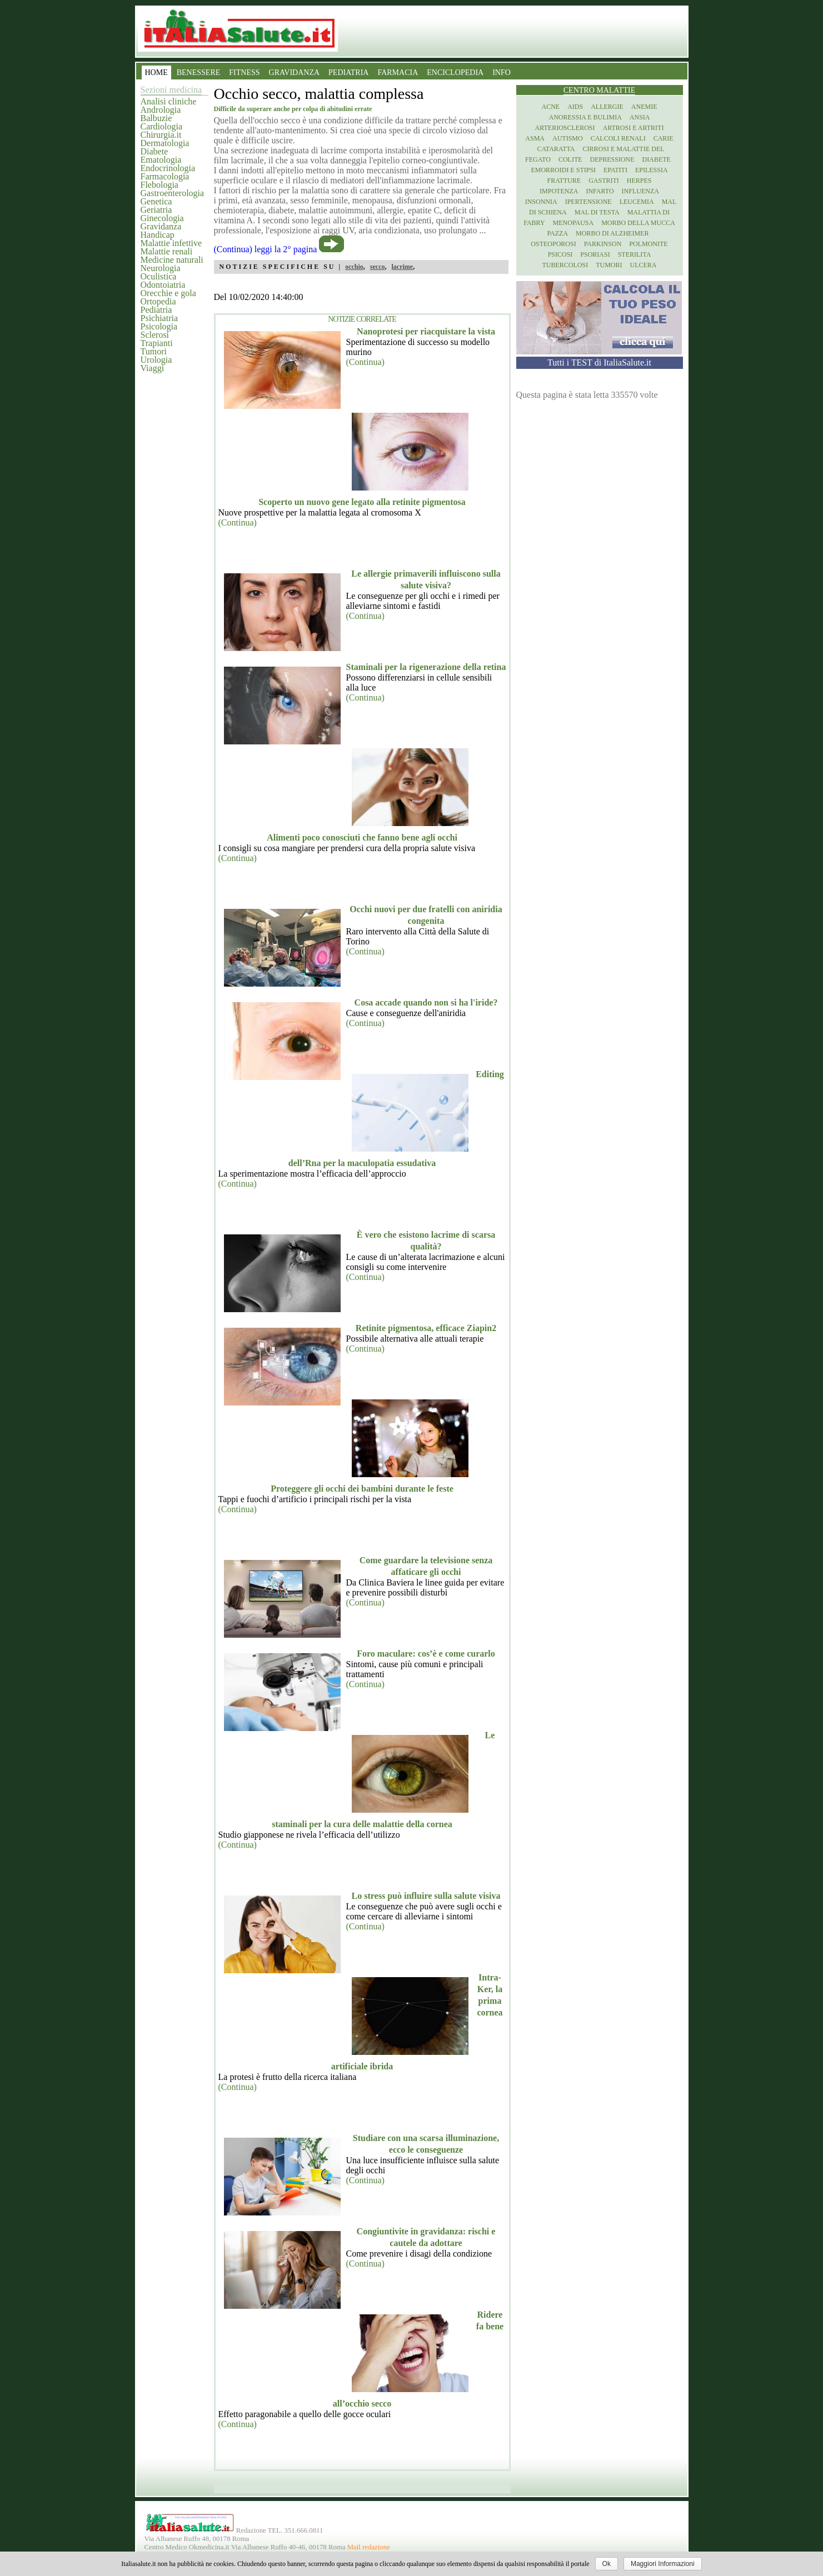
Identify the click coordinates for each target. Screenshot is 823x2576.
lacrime (402, 267)
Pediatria (156, 309)
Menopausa (573, 223)
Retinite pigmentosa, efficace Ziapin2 (426, 1328)
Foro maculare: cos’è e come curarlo (426, 1653)
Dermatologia (165, 143)
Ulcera (643, 265)
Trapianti (157, 343)
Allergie (607, 107)
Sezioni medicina (171, 89)
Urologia (156, 359)
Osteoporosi (553, 244)
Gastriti (603, 180)
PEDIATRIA (348, 72)
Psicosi (560, 254)
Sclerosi (155, 334)
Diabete (154, 151)
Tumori (154, 351)
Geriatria (156, 209)
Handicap (157, 234)
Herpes (639, 180)
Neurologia (161, 268)
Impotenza (559, 191)
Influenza (640, 191)
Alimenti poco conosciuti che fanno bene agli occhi (362, 837)
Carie (664, 138)
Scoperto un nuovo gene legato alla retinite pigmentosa (362, 502)
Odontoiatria (163, 284)
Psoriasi (595, 254)
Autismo (567, 138)
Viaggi (152, 368)
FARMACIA (397, 72)
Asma (535, 138)
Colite (570, 159)
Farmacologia (165, 176)
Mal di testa (597, 212)
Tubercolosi (565, 265)
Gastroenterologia (172, 193)
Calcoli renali (618, 138)
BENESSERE (199, 72)
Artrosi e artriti (633, 128)
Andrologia (161, 109)
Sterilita (634, 254)
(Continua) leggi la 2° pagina (265, 249)
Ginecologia (162, 218)
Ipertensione (588, 202)
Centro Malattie (599, 90)
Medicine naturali (172, 259)
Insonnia (541, 202)
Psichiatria (159, 318)
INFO (501, 72)
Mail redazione (368, 2547)
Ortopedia (158, 301)
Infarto (599, 191)
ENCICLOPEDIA (455, 72)
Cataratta (556, 149)
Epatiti (615, 170)
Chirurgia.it (161, 134)
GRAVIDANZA (294, 72)
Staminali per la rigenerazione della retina (426, 667)
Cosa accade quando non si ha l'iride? (426, 1002)
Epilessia (651, 170)
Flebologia (159, 184)
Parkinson (603, 244)
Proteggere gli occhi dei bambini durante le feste (362, 1488)
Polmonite (648, 244)
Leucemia (637, 202)
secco (377, 267)
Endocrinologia (168, 168)
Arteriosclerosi (565, 128)
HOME (156, 72)
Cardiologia (162, 126)
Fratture (564, 180)
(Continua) (365, 362)
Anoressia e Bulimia (584, 117)
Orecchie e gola (168, 293)
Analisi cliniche (169, 101)
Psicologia (159, 326)
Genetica (156, 201)
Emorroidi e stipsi (563, 170)
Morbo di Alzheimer (612, 233)
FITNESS (244, 72)
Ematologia (161, 159)
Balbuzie (156, 118)
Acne (550, 107)
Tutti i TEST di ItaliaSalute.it (599, 362)
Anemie (644, 107)
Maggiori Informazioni (663, 2564)
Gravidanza (161, 226)
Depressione (612, 159)
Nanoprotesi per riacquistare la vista (426, 331)
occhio (354, 267)
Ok (606, 2564)
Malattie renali (167, 251)
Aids (575, 107)
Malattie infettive (171, 243)
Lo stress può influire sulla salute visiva (426, 1895)
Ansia (640, 117)
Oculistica (159, 276)
